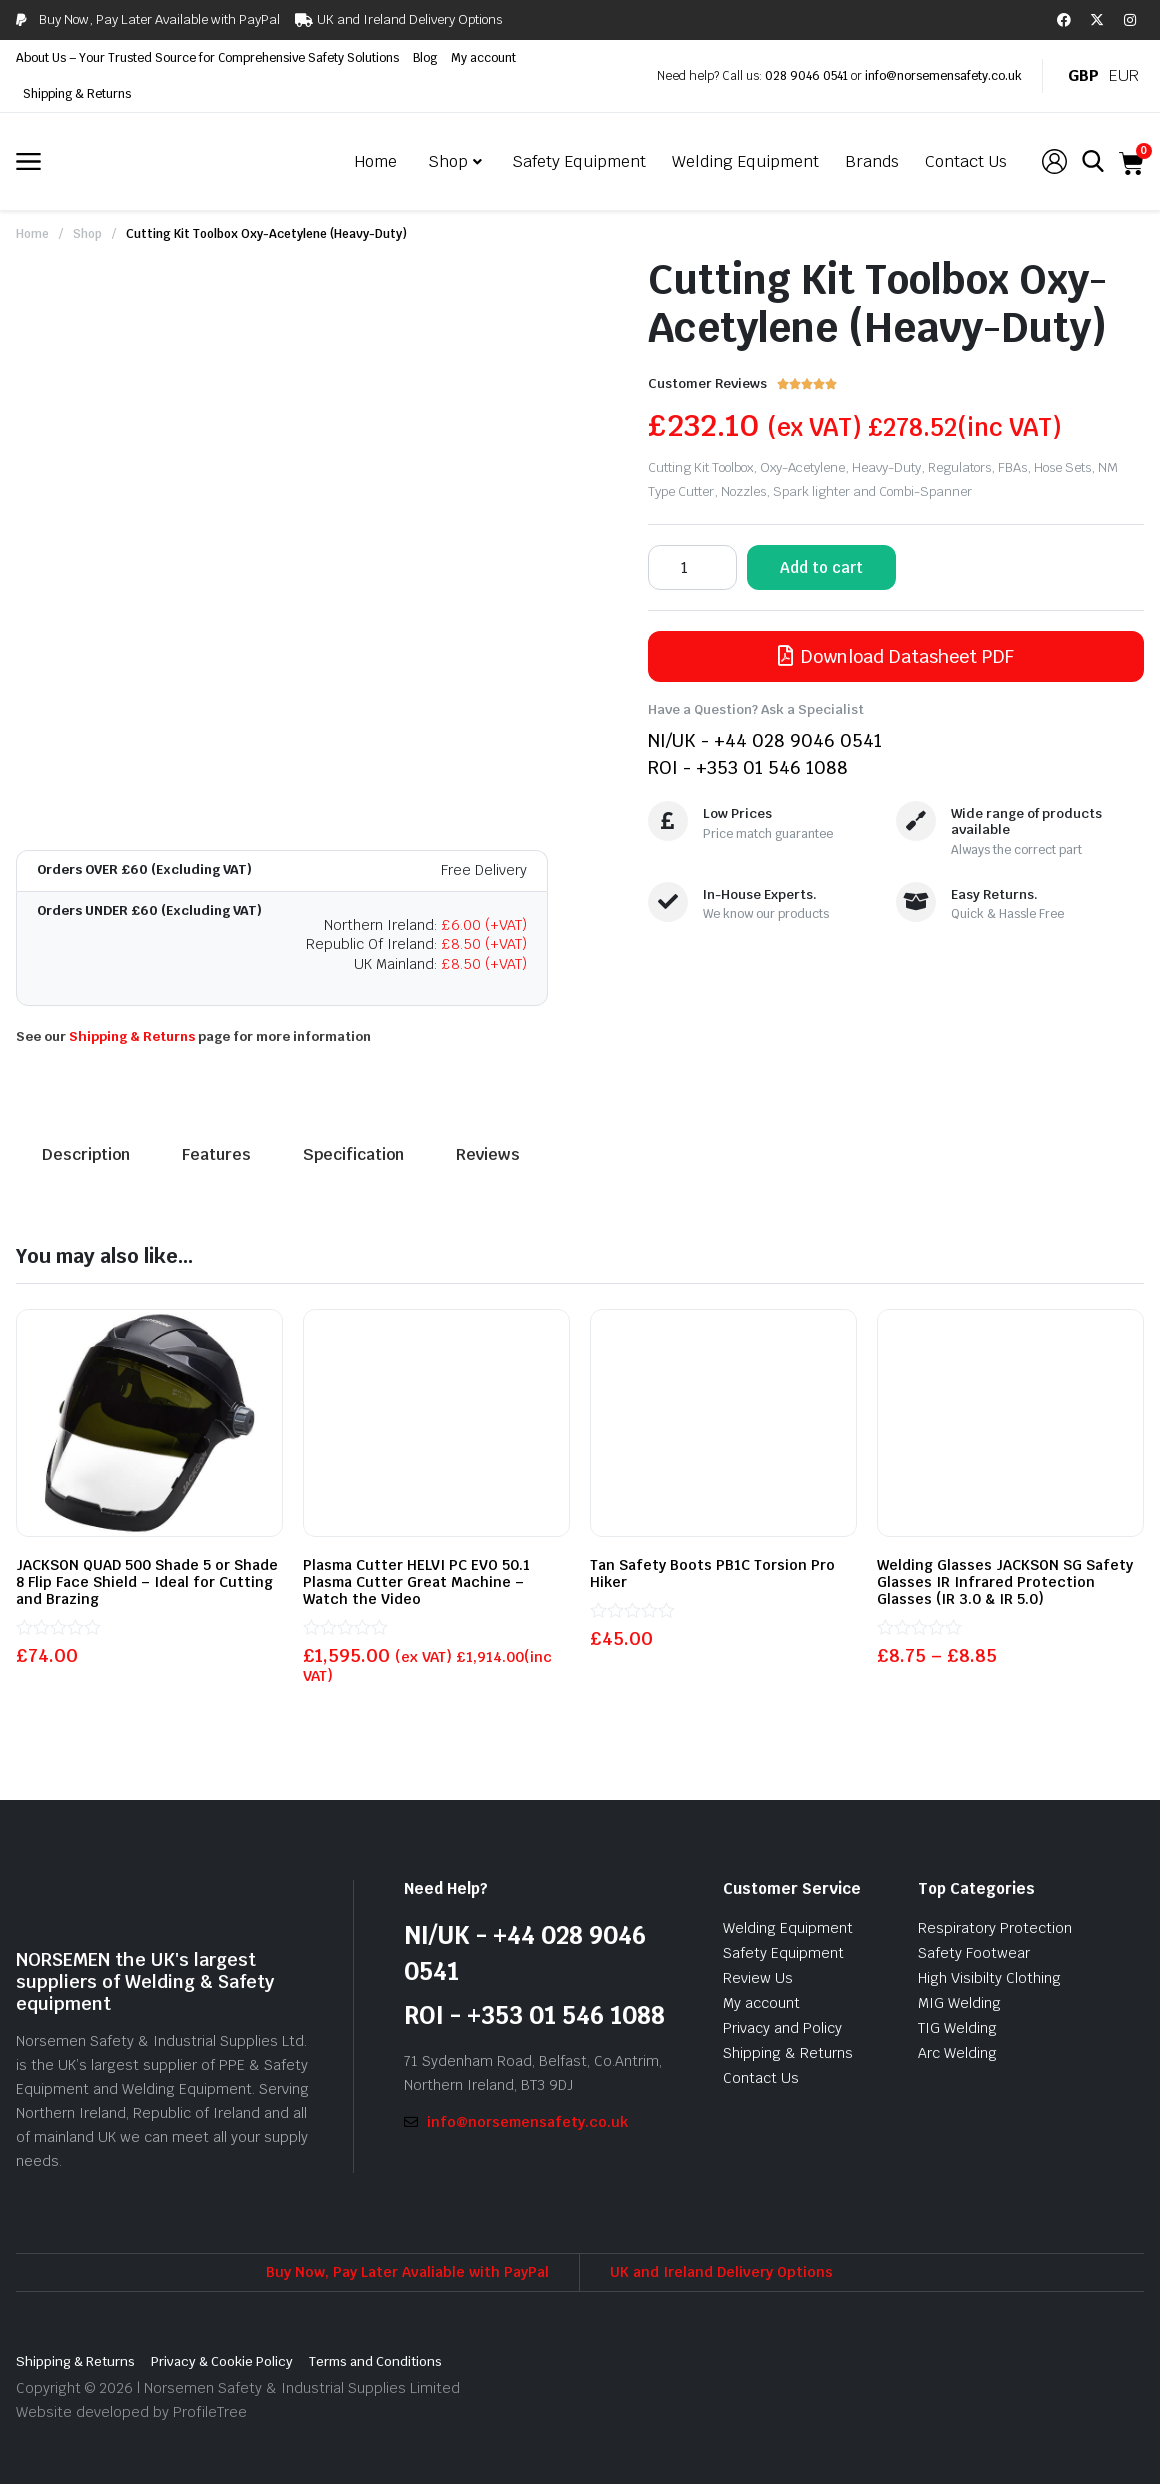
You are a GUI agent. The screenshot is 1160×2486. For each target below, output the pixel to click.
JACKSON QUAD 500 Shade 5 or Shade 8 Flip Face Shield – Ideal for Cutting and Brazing (147, 1582)
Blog (425, 58)
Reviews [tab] (488, 1154)
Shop (87, 234)
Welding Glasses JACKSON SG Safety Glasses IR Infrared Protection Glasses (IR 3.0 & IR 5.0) (1005, 1582)
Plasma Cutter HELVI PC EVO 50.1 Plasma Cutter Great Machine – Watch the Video (416, 1582)
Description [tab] (86, 1154)
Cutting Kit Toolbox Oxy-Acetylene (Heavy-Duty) (266, 234)
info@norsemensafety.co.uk (943, 76)
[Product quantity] (692, 567)
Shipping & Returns (77, 94)
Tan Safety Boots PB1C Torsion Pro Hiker (712, 1573)
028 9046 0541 (806, 76)
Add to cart (821, 567)
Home (32, 234)
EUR (1124, 75)
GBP (1083, 75)
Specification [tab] (353, 1154)
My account (483, 58)
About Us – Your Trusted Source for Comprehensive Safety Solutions (207, 58)
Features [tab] (216, 1154)
